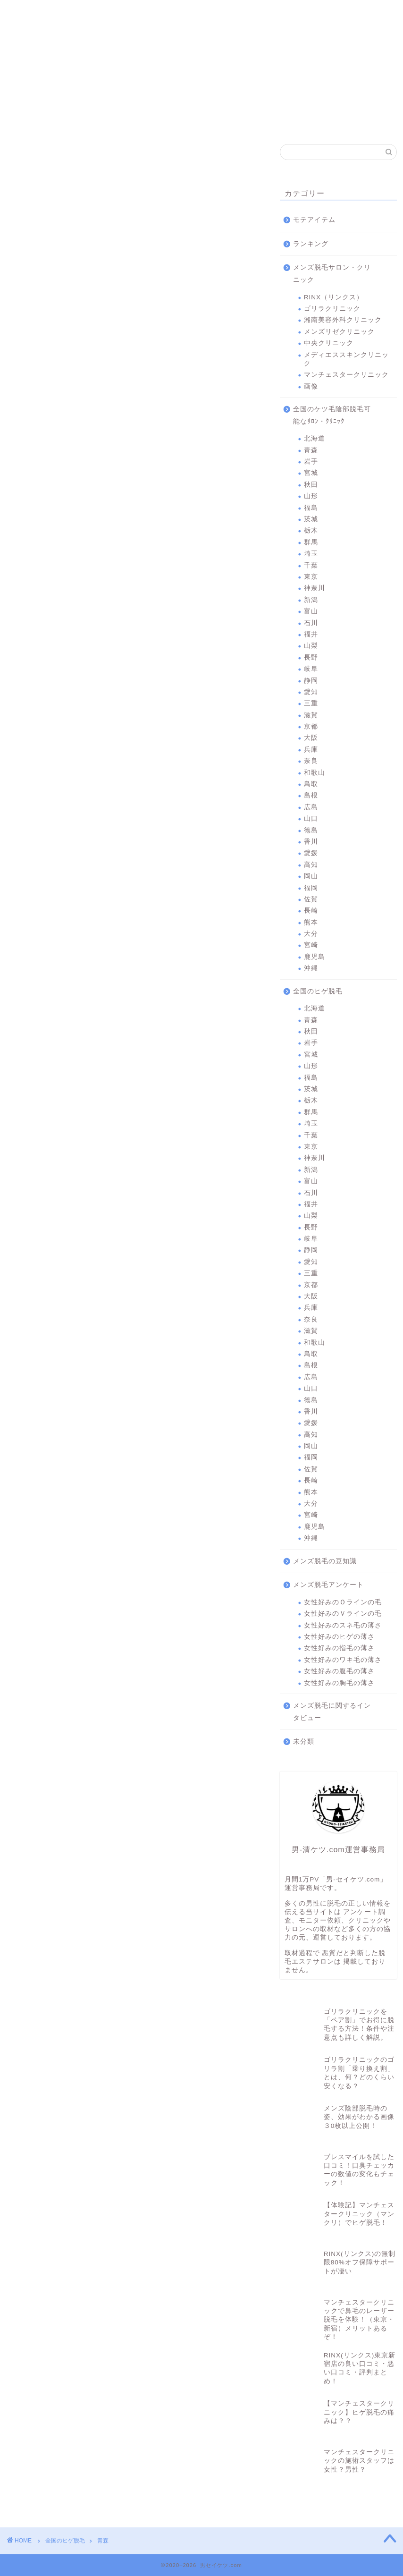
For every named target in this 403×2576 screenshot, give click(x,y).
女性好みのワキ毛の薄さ (343, 1659)
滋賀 (311, 715)
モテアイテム (314, 219)
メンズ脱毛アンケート (328, 1584)
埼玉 (311, 553)
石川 (311, 623)
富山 (311, 611)
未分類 (303, 1741)
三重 (311, 703)
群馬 (311, 542)
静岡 (311, 680)
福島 (311, 507)
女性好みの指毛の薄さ (339, 1648)
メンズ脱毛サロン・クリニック (332, 273)
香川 (311, 841)
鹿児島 (314, 956)
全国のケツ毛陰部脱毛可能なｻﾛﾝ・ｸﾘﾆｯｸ (332, 415)
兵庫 (311, 749)
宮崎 (311, 945)
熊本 (311, 922)
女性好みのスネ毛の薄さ (343, 1625)
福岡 (311, 887)
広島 (311, 807)
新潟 (311, 599)
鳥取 (311, 784)
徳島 (311, 830)
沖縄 (311, 968)
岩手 (311, 461)
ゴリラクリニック (86, 15)
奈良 (311, 760)
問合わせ (369, 11)
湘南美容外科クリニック (133, 15)
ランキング (310, 243)
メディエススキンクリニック (275, 15)
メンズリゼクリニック (180, 15)
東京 (311, 576)
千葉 (311, 565)
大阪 (311, 737)
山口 (311, 818)
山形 (311, 496)
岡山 (311, 876)
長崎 (311, 910)
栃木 (311, 530)
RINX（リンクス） (36, 15)
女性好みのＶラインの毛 (343, 1613)
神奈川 (314, 588)
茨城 (311, 519)
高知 (311, 864)
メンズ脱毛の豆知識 (325, 1561)
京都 (311, 726)
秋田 (311, 484)
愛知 (311, 691)
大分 (311, 933)
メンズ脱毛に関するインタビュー (332, 1711)
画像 (311, 386)
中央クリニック (228, 15)
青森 (311, 450)
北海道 (314, 438)
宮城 (311, 472)
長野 (311, 657)
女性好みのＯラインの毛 (343, 1602)
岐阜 (311, 668)
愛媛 (311, 852)
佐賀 (311, 899)
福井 (311, 634)
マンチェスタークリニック (322, 15)
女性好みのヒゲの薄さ (339, 1636)
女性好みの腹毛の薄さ (339, 1671)
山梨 (311, 645)
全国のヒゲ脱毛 (318, 991)
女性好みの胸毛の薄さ (339, 1682)
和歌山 (314, 772)
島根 (311, 795)
